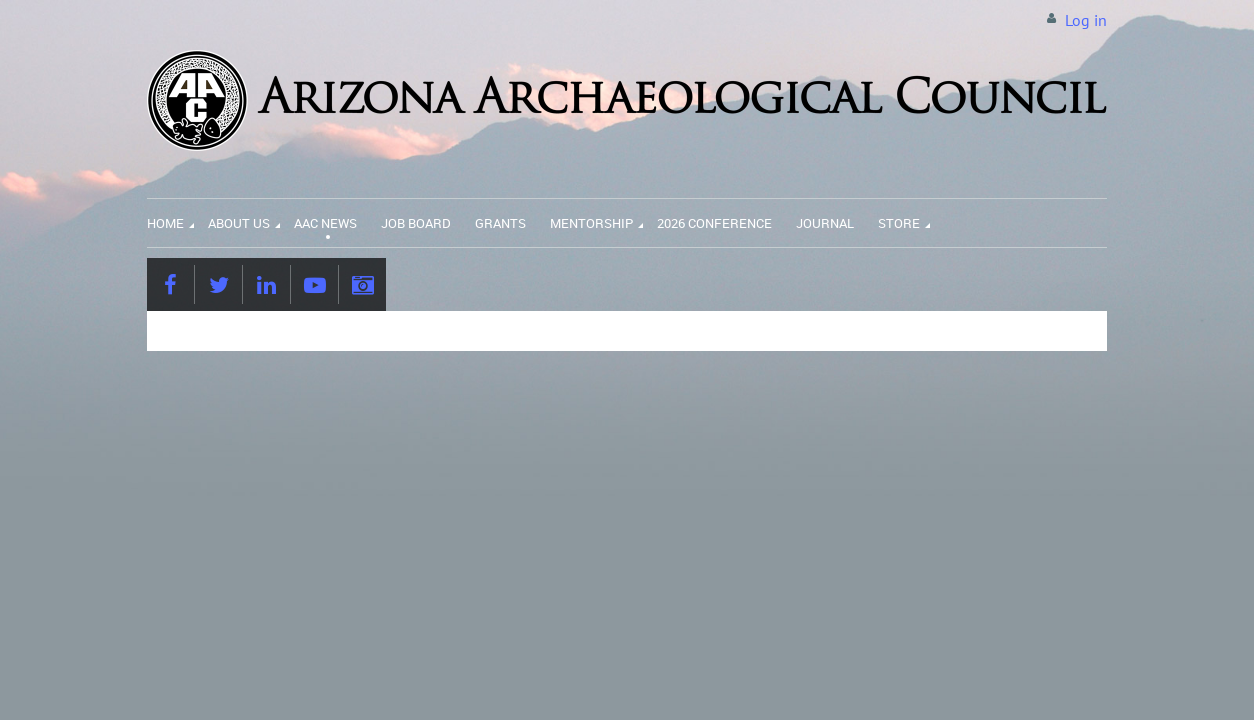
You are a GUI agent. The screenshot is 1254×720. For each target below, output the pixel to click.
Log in (1086, 20)
